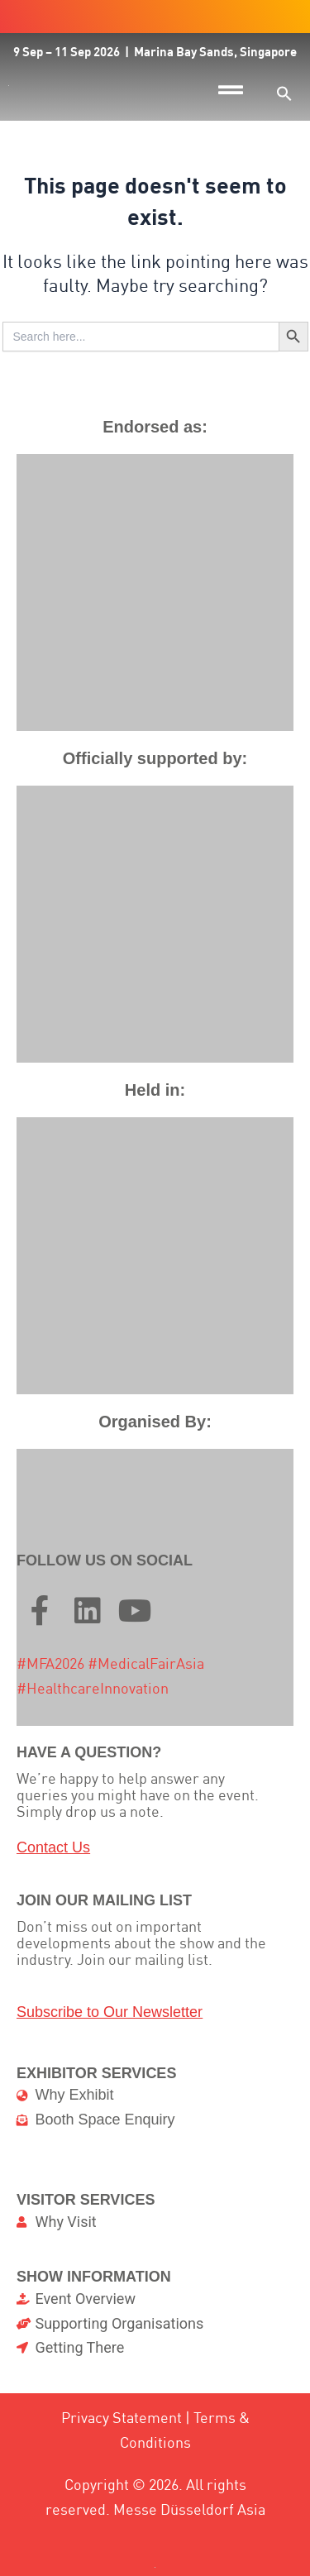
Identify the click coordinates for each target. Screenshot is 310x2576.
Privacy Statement (121, 2417)
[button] (284, 93)
